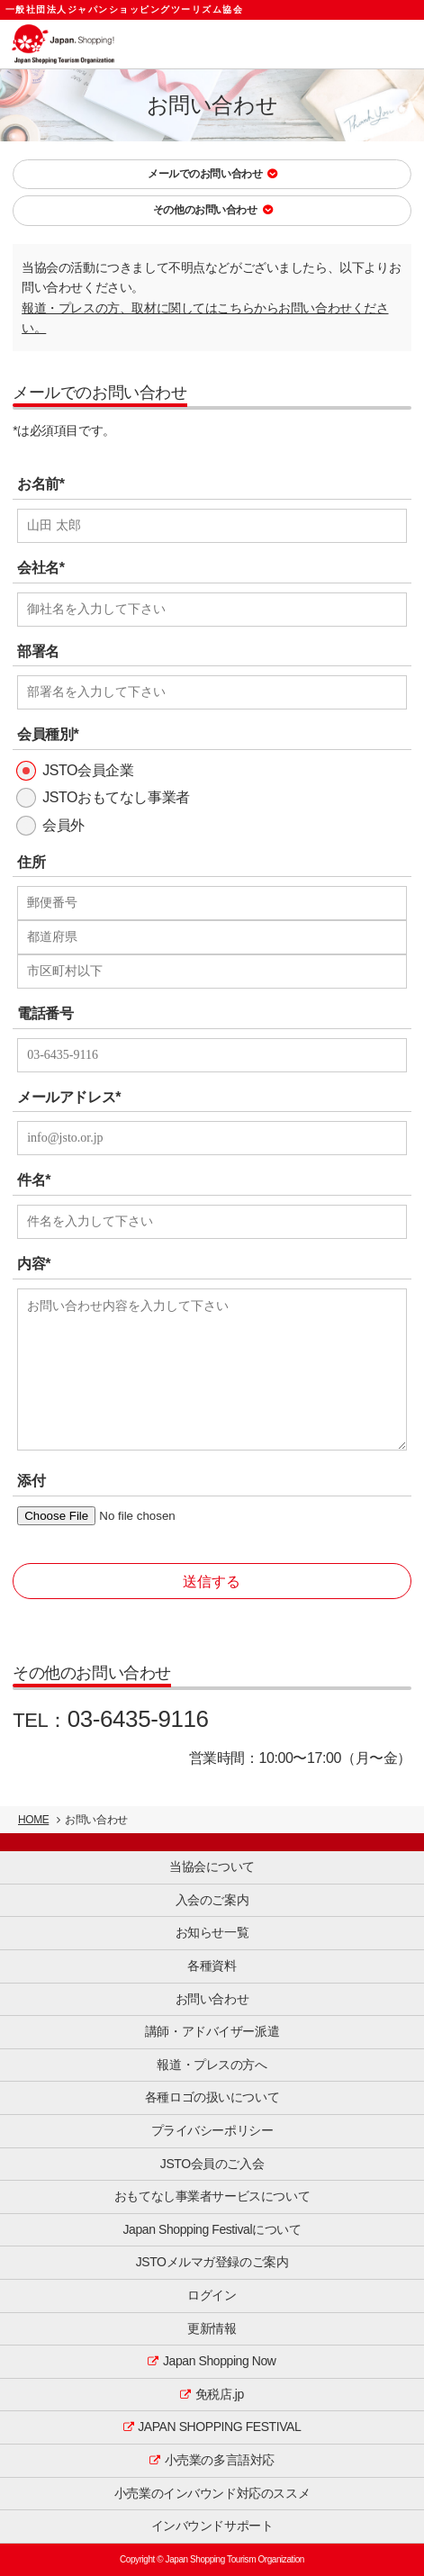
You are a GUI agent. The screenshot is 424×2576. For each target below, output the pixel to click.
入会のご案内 (212, 1900)
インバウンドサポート (212, 2525)
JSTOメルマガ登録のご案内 (212, 2262)
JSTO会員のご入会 (212, 2163)
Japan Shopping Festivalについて (212, 2229)
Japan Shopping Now (219, 2361)
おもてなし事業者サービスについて (212, 2196)
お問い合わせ (212, 1999)
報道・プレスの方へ (211, 2064)
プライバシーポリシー (212, 2130)
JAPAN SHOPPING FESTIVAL (219, 2426)
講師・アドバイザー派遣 (212, 2031)
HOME (33, 1819)
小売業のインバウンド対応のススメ (212, 2493)
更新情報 (211, 2328)
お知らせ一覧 (212, 1932)
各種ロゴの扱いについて (212, 2097)
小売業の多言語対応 (220, 2460)
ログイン (211, 2295)
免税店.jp (219, 2394)
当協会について (212, 1866)
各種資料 (211, 1965)
